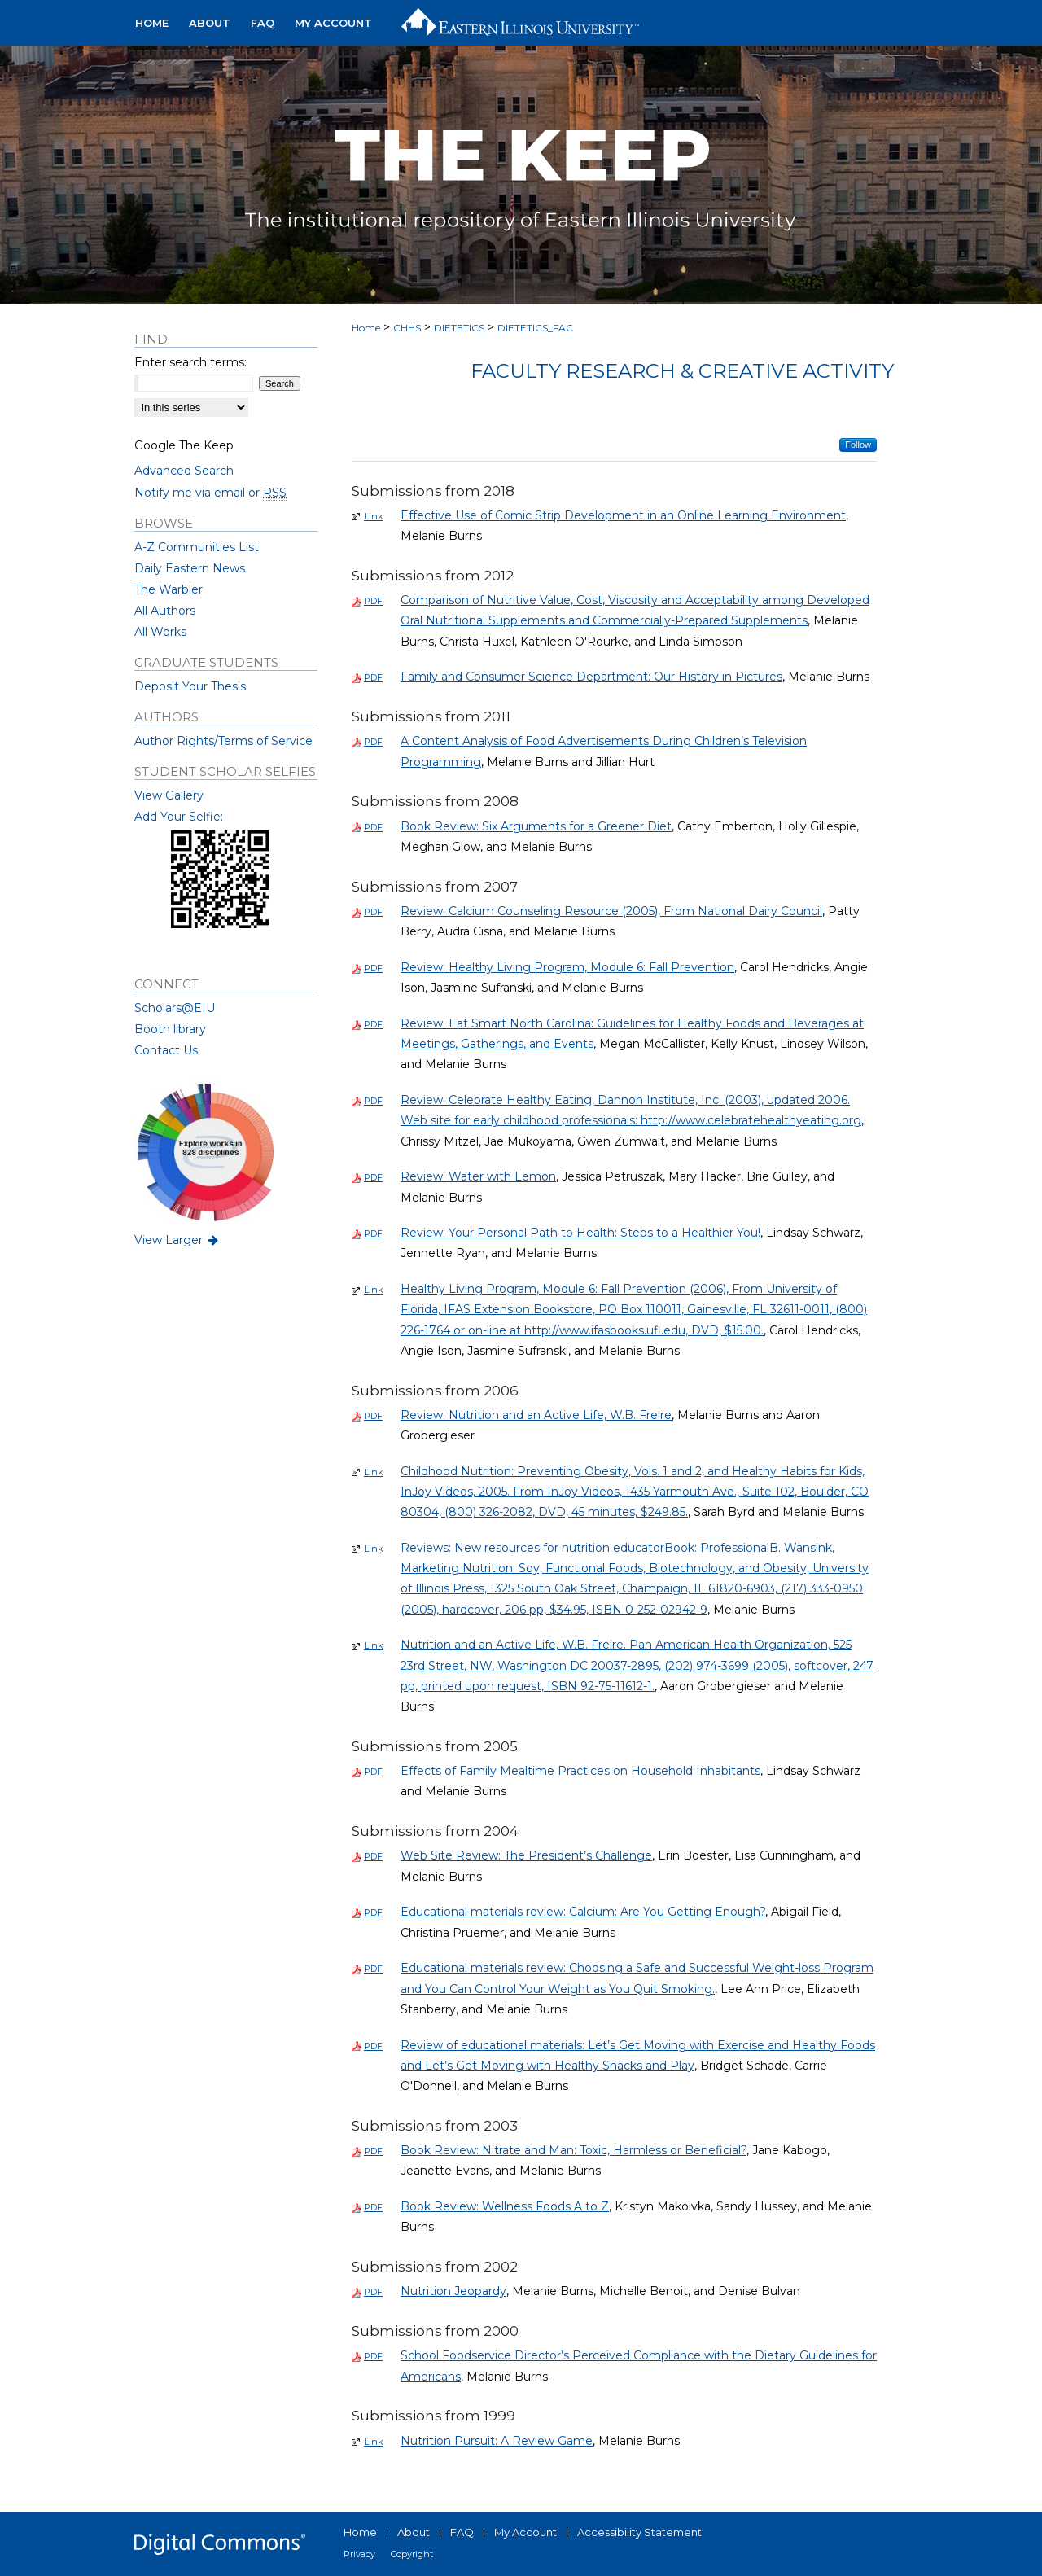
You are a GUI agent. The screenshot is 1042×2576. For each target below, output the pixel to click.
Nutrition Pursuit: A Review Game (497, 2441)
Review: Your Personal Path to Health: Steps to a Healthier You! (580, 1232)
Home (366, 328)
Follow (858, 444)
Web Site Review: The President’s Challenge (526, 1855)
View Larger (177, 1240)
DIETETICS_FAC (535, 328)
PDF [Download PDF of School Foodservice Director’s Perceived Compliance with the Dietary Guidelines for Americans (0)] (373, 2356)
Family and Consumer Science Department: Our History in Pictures (591, 676)
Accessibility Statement (639, 2532)
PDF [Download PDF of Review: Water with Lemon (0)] (373, 1177)
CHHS (407, 328)
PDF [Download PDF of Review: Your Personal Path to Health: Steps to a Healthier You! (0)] (373, 1233)
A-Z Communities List (196, 547)
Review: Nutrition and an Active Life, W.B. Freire (536, 1415)
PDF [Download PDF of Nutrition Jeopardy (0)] (373, 2292)
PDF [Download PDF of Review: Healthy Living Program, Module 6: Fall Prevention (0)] (373, 968)
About (413, 2532)
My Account (525, 2532)
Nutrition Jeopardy (453, 2291)
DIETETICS (459, 328)
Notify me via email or (210, 492)
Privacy (359, 2554)
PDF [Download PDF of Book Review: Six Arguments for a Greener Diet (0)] (373, 827)
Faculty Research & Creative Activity (682, 371)
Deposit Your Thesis (190, 686)
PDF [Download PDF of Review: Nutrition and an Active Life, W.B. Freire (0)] (373, 1416)
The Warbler (168, 589)
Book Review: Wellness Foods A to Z (505, 2206)
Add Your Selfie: (178, 816)
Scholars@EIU (174, 1008)
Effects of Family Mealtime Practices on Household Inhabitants (580, 1770)
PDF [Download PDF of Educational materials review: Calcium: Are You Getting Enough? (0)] (373, 1912)
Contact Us (166, 1050)
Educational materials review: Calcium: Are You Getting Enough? (583, 1911)
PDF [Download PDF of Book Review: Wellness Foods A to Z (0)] (373, 2207)
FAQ (462, 2532)
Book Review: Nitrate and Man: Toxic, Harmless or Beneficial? (573, 2150)
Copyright (412, 2554)
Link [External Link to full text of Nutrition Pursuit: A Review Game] (373, 2441)
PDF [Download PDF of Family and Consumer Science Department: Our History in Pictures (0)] (373, 677)
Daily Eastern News (189, 568)
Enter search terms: (190, 362)
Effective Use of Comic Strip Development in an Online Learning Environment (623, 515)
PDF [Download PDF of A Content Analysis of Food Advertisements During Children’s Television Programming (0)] (373, 741)
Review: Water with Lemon (478, 1176)
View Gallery (169, 795)
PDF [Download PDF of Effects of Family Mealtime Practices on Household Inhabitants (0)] (373, 1771)
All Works (160, 631)
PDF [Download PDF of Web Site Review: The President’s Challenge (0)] (373, 1856)
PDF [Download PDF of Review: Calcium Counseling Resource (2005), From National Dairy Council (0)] (373, 912)
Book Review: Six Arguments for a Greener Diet (536, 826)
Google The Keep (184, 445)
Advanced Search (184, 470)
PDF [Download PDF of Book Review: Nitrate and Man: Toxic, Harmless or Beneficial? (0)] (373, 2151)
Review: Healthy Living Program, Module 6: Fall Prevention (567, 967)
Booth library (170, 1029)
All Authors (164, 610)
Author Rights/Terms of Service (223, 741)
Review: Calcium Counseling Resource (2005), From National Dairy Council (611, 911)
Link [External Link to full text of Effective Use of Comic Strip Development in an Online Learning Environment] (373, 516)
